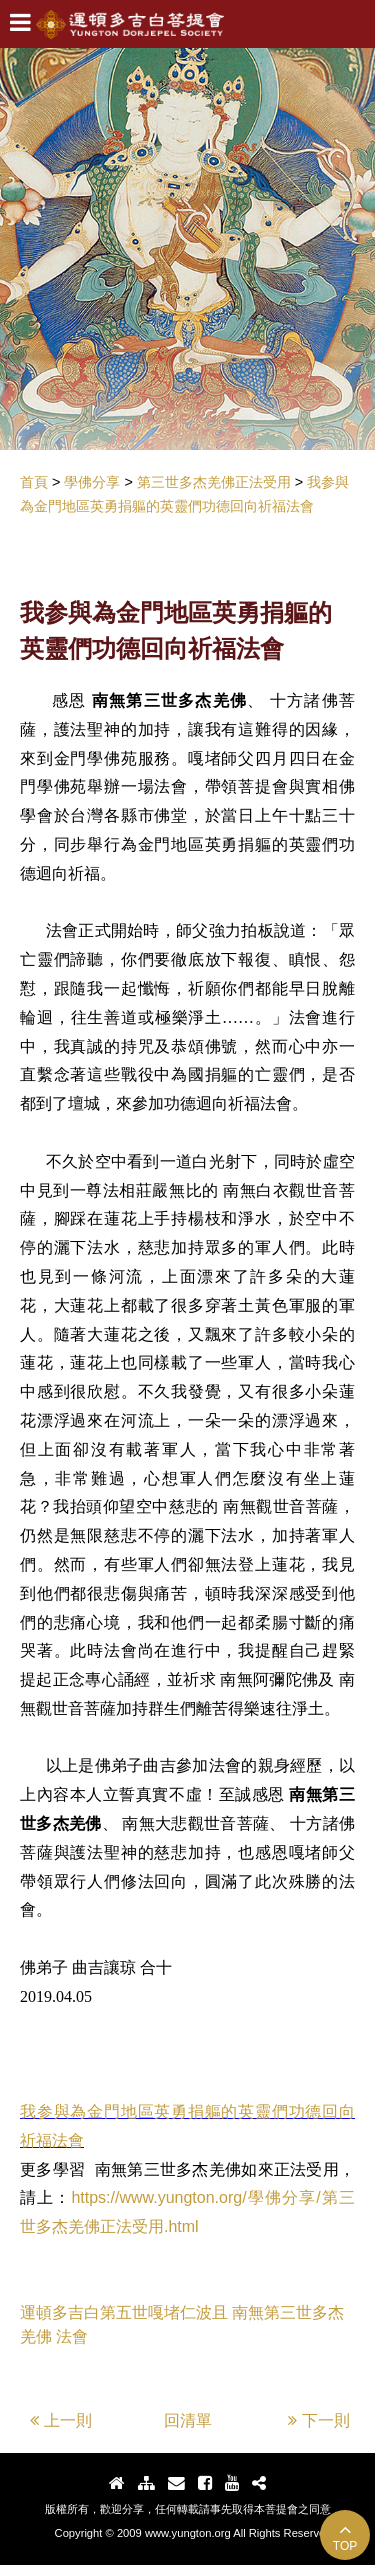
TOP (345, 2536)
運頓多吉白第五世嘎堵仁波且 (124, 2312)
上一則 (61, 2420)
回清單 (188, 2420)
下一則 (319, 2420)
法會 (72, 2336)
